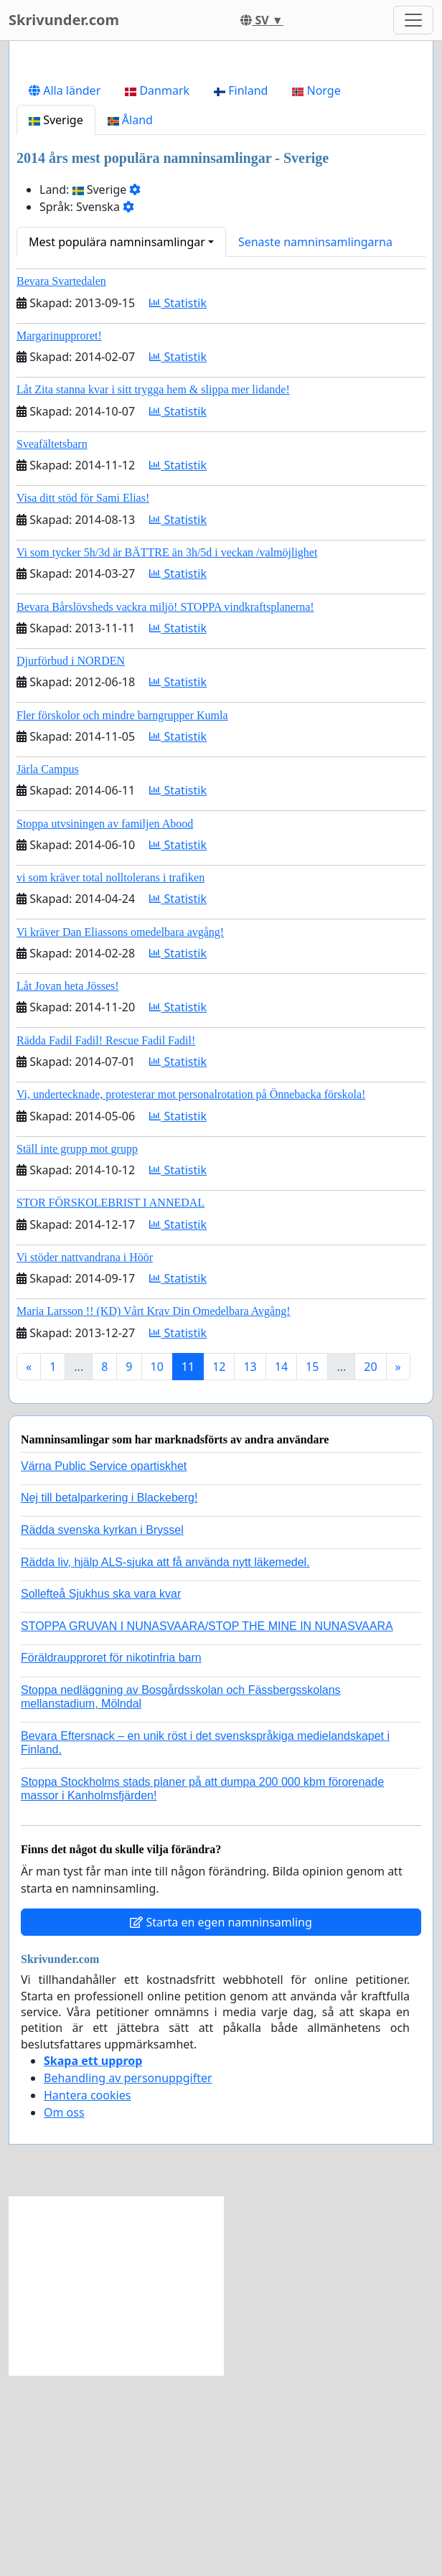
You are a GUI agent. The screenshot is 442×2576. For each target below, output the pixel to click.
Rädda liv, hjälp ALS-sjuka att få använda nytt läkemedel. (165, 1763)
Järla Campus (48, 970)
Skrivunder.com (64, 19)
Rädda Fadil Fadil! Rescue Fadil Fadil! (106, 1241)
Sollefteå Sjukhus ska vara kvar (101, 1795)
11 (188, 1567)
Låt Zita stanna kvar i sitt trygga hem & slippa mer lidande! (153, 590)
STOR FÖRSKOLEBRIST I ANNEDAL (110, 1403)
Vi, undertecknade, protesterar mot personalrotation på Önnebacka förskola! (191, 1295)
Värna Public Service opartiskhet (104, 1667)
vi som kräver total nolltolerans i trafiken (110, 1078)
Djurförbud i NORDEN (71, 862)
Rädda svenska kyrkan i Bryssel (102, 1731)
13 (249, 1567)
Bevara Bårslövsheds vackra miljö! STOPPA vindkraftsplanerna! (165, 808)
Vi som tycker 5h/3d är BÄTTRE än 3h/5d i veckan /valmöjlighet (167, 753)
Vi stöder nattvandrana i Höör (85, 1458)
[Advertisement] (221, 164)
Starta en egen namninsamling (221, 2123)
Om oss (64, 2313)
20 (370, 1567)
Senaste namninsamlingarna (315, 443)
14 (281, 1567)
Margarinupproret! (59, 536)
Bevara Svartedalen (61, 482)
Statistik (178, 504)
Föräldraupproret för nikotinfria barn (111, 1859)
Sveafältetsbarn (52, 645)
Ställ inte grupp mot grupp (77, 1350)
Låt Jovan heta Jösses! (68, 1187)
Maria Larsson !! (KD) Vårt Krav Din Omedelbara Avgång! (154, 1512)
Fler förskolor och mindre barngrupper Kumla (122, 916)
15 (312, 1567)
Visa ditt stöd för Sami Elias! (83, 699)
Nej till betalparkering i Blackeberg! (109, 1698)
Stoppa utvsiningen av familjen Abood (105, 1024)
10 (157, 1567)
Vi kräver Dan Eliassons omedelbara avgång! (120, 1133)
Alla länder (64, 291)
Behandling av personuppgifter (128, 2279)
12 (218, 1567)
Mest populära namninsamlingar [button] (117, 443)
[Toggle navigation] (413, 20)
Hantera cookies (87, 2296)
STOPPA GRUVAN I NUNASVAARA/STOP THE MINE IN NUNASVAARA (207, 1827)
